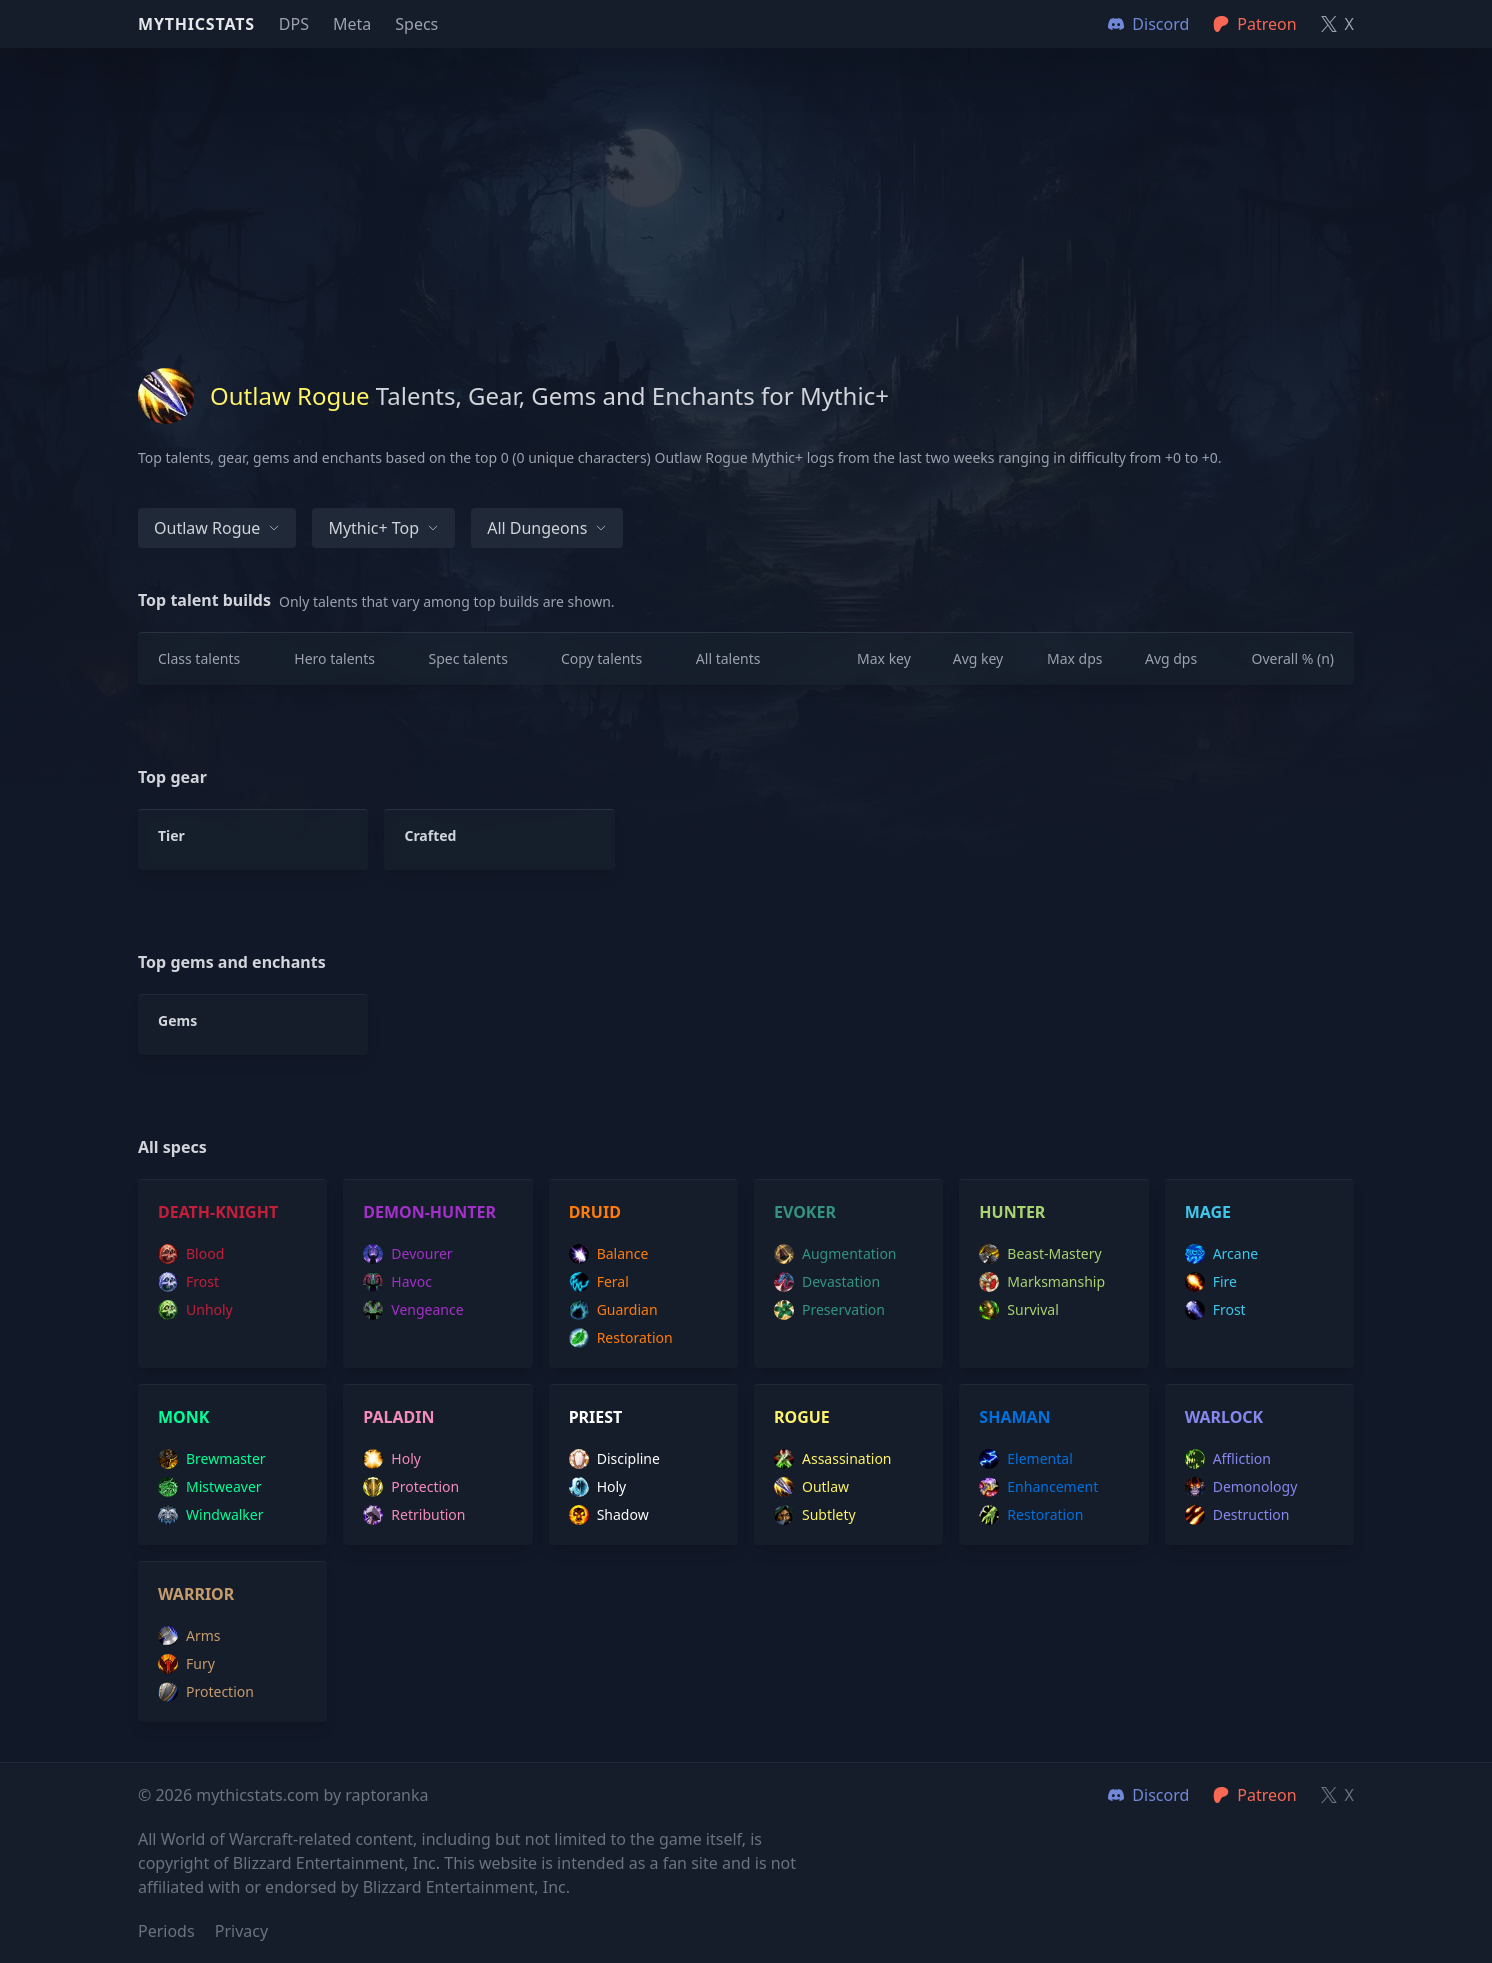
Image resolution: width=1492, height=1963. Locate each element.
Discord (1148, 1795)
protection (411, 1487)
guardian (613, 1310)
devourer (407, 1254)
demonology (1241, 1487)
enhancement (1038, 1487)
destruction (1237, 1515)
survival (1018, 1310)
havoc (397, 1282)
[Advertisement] (746, 188)
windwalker (211, 1515)
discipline (614, 1459)
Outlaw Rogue (217, 528)
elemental (1025, 1459)
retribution (414, 1515)
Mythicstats (196, 24)
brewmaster (212, 1459)
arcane (1222, 1254)
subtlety (815, 1515)
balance (609, 1254)
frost (188, 1282)
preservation (829, 1310)
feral (599, 1282)
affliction (1228, 1459)
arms (189, 1636)
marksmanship (1042, 1282)
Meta (352, 24)
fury (186, 1664)
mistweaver (210, 1487)
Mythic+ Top (383, 528)
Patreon (1254, 1795)
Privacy (241, 1931)
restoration (621, 1338)
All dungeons (547, 528)
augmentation (835, 1254)
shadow (609, 1515)
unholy (195, 1310)
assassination (833, 1459)
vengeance (413, 1310)
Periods (166, 1931)
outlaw (811, 1487)
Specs (416, 24)
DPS (294, 24)
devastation (827, 1282)
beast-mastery (1040, 1254)
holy (392, 1459)
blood (191, 1254)
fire (1211, 1282)
